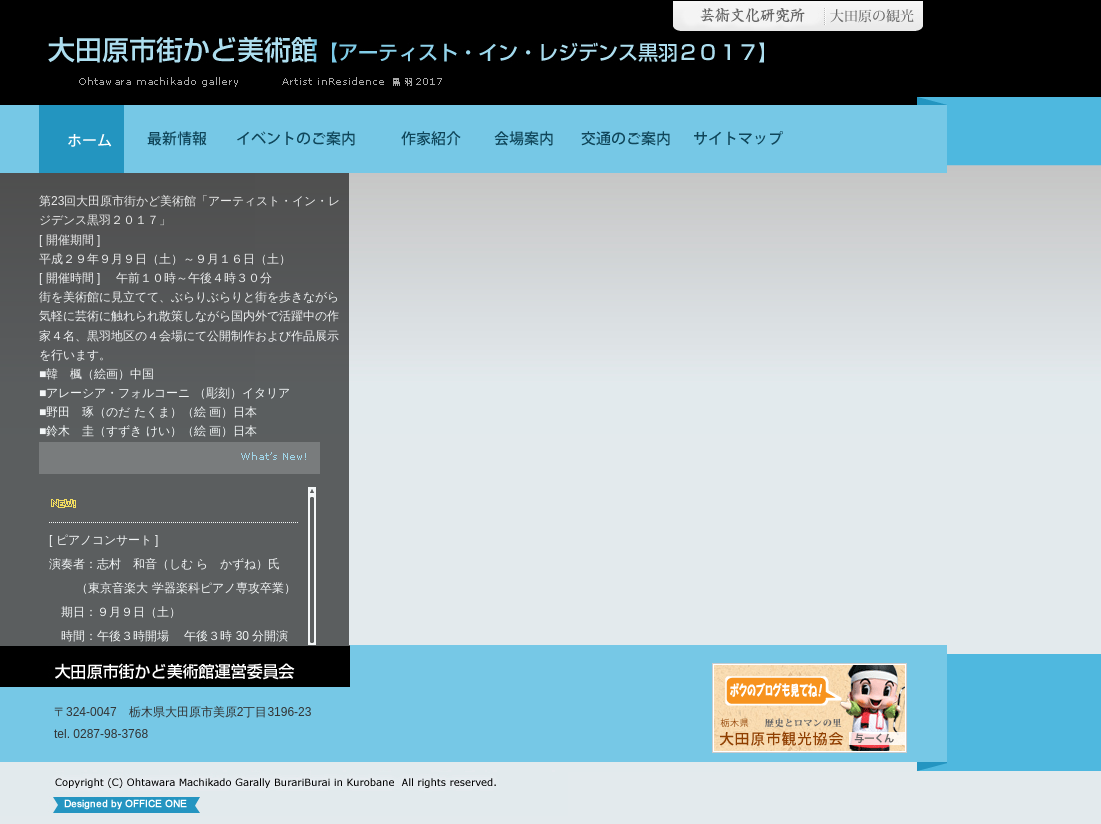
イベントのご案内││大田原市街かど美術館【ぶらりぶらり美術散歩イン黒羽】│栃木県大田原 (299, 139)
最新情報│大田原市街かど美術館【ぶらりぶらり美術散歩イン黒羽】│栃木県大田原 (174, 139)
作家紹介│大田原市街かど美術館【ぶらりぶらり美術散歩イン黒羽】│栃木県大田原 (424, 139)
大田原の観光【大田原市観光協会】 (877, 16)
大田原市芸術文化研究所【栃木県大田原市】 (744, 16)
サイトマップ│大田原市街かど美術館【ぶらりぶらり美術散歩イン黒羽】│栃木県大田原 (736, 139)
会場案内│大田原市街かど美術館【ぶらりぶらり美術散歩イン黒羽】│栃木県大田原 (524, 139)
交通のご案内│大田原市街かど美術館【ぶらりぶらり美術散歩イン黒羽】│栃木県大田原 (624, 139)
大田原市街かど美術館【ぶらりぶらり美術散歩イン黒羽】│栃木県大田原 (81, 139)
